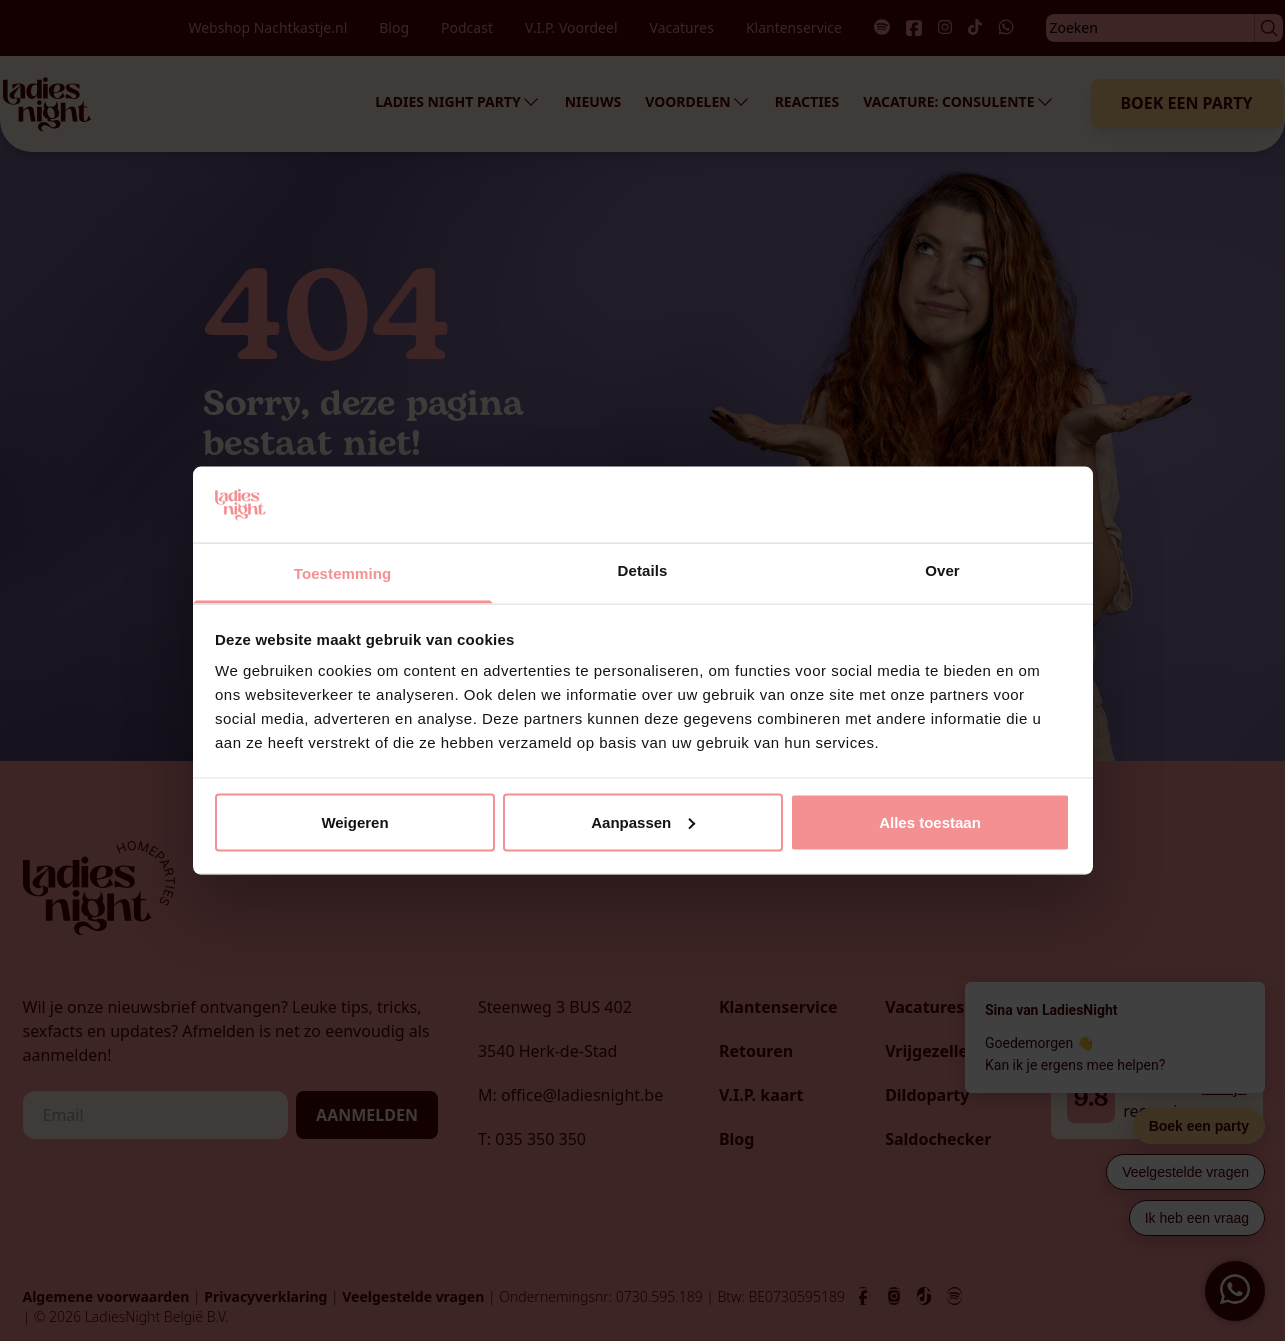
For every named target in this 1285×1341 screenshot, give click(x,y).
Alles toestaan (930, 821)
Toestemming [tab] (343, 573)
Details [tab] (643, 570)
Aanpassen (643, 821)
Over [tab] (942, 570)
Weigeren (354, 821)
